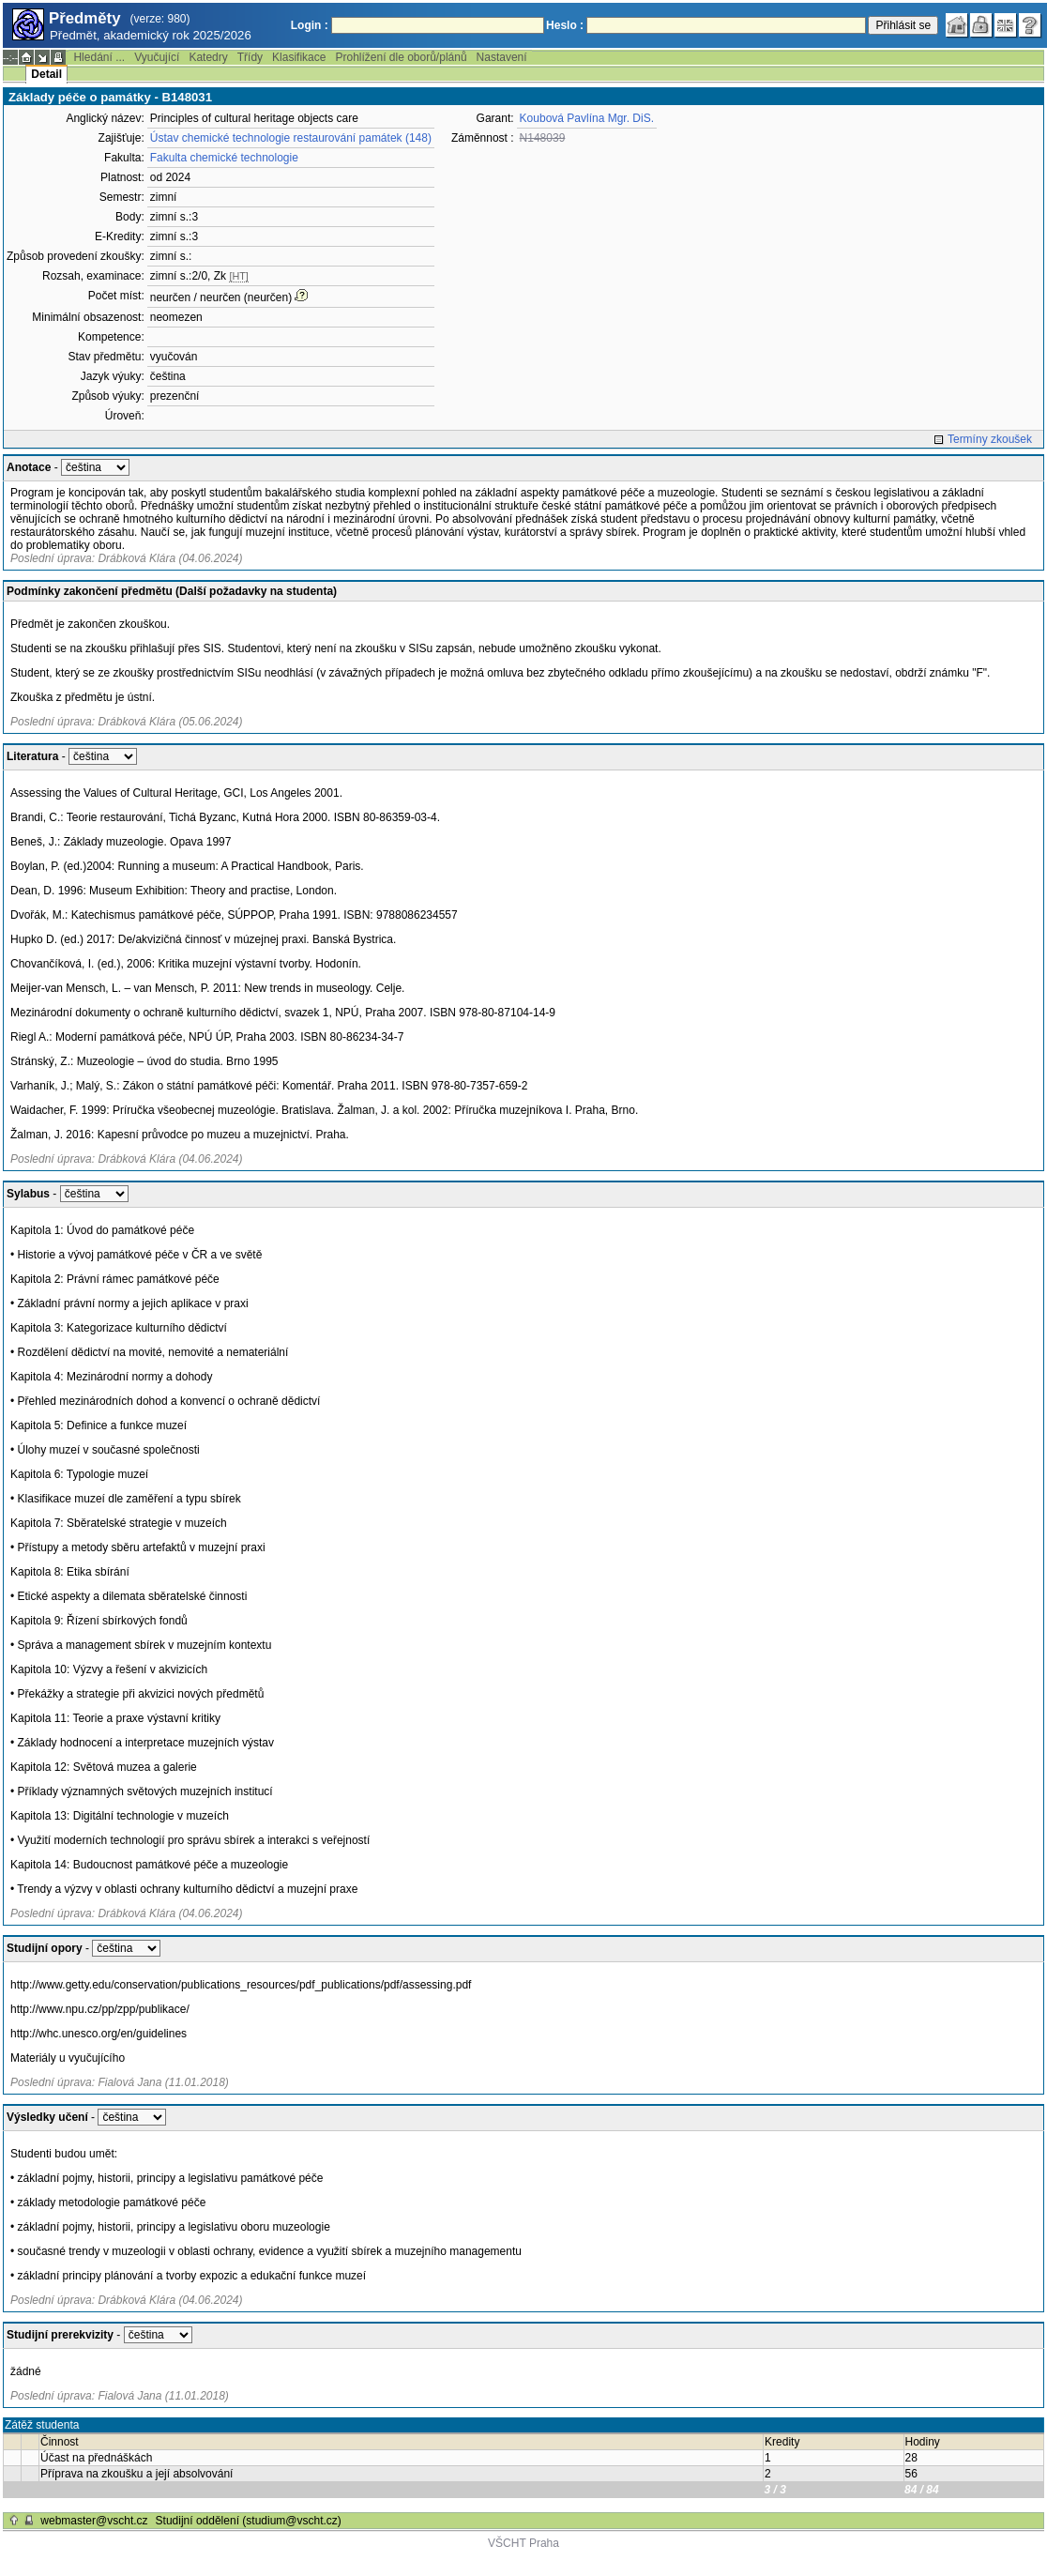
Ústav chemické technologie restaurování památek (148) (291, 138)
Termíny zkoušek (990, 439)
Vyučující (156, 57)
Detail (46, 74)
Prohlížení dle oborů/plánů (400, 57)
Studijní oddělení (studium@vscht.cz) (248, 2520)
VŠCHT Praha (523, 2543)
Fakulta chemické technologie (224, 157)
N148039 (543, 138)
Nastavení (502, 57)
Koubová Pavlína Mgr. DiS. (587, 118)
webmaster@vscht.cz (93, 2520)
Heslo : (565, 25)
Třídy (250, 57)
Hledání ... (99, 57)
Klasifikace (299, 57)
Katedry (208, 57)
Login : (309, 25)
